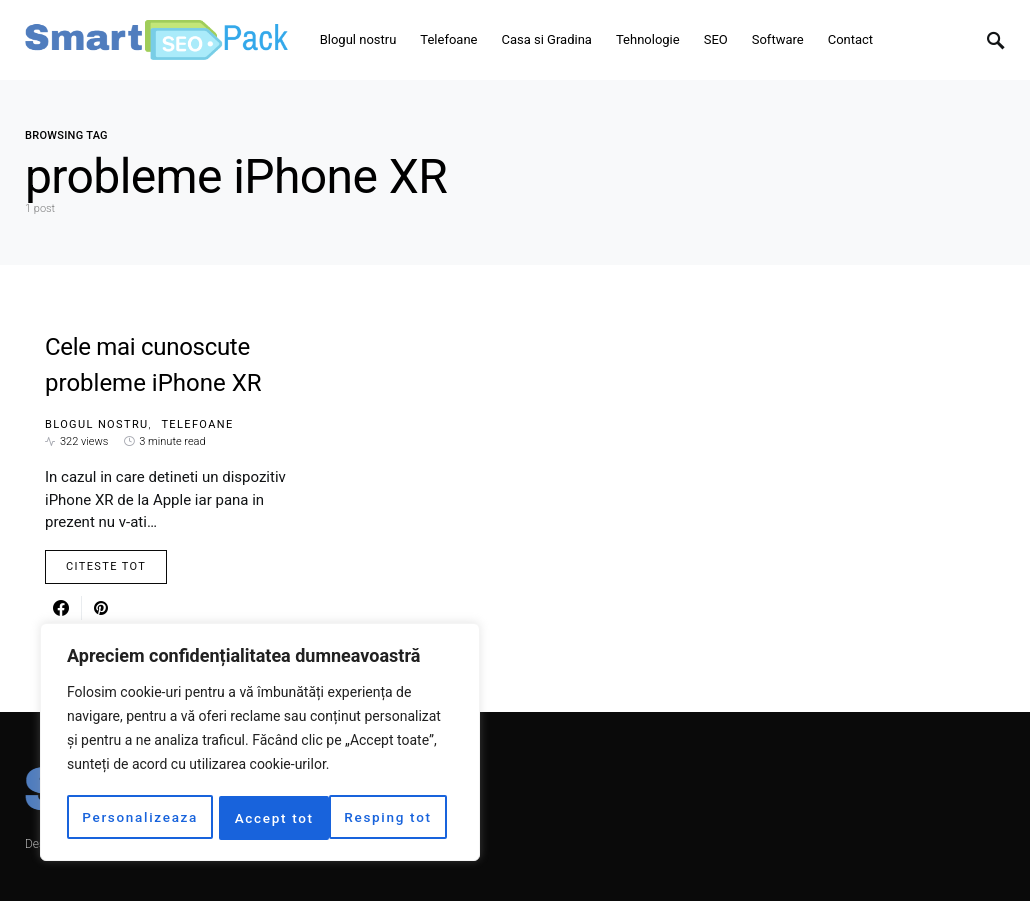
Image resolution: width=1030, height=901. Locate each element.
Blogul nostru (97, 424)
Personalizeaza (140, 818)
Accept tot (399, 818)
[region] (260, 744)
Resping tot (279, 818)
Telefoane (197, 424)
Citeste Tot (106, 566)
